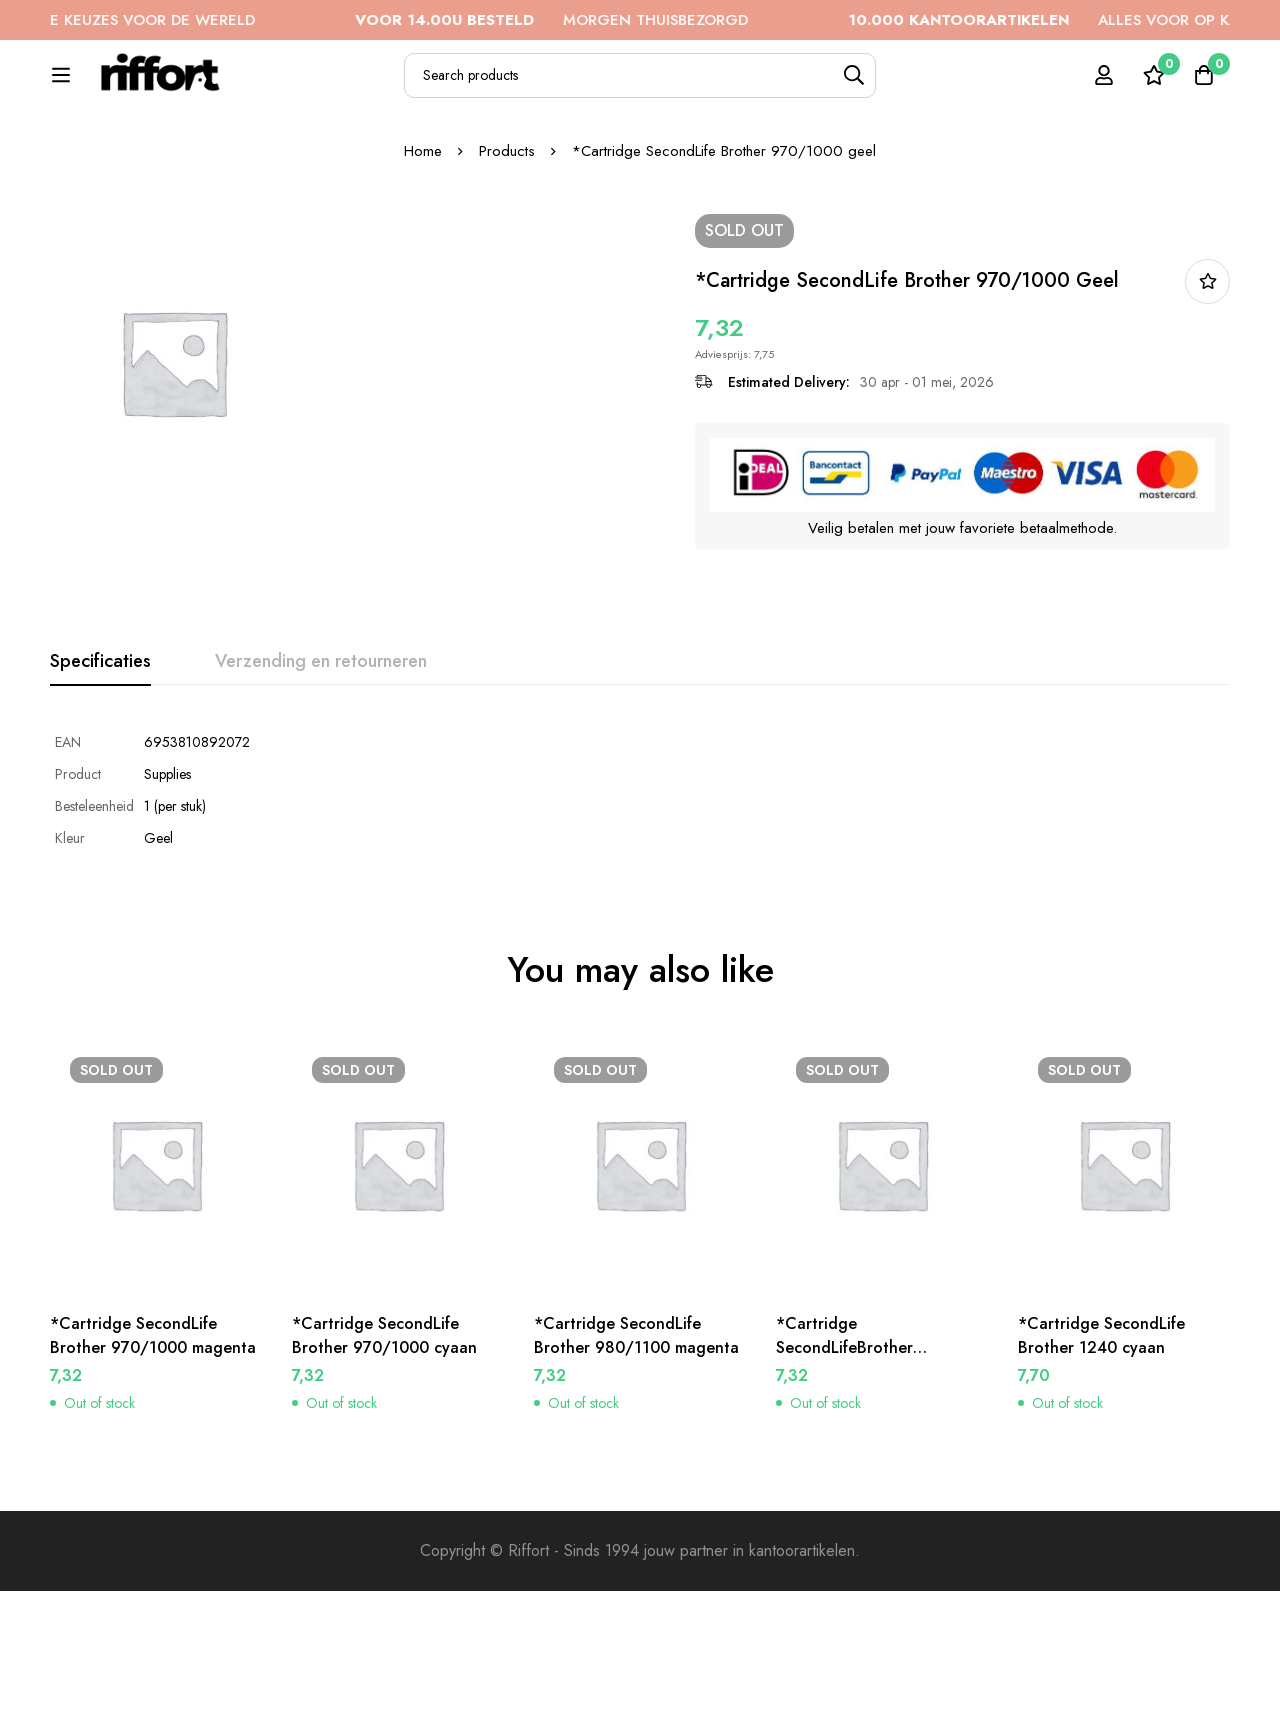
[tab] (100, 780)
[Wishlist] (1154, 86)
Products (507, 269)
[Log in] (1104, 86)
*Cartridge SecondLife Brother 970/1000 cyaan (384, 1453)
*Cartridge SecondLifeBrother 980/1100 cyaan (844, 1465)
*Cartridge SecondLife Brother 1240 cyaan (1101, 1453)
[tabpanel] (640, 908)
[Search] (900, 86)
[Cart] (1204, 86)
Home (423, 269)
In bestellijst (1207, 399)
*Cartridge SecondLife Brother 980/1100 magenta (636, 1453)
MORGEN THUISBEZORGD (601, 20)
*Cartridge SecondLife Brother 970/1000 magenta (153, 1453)
